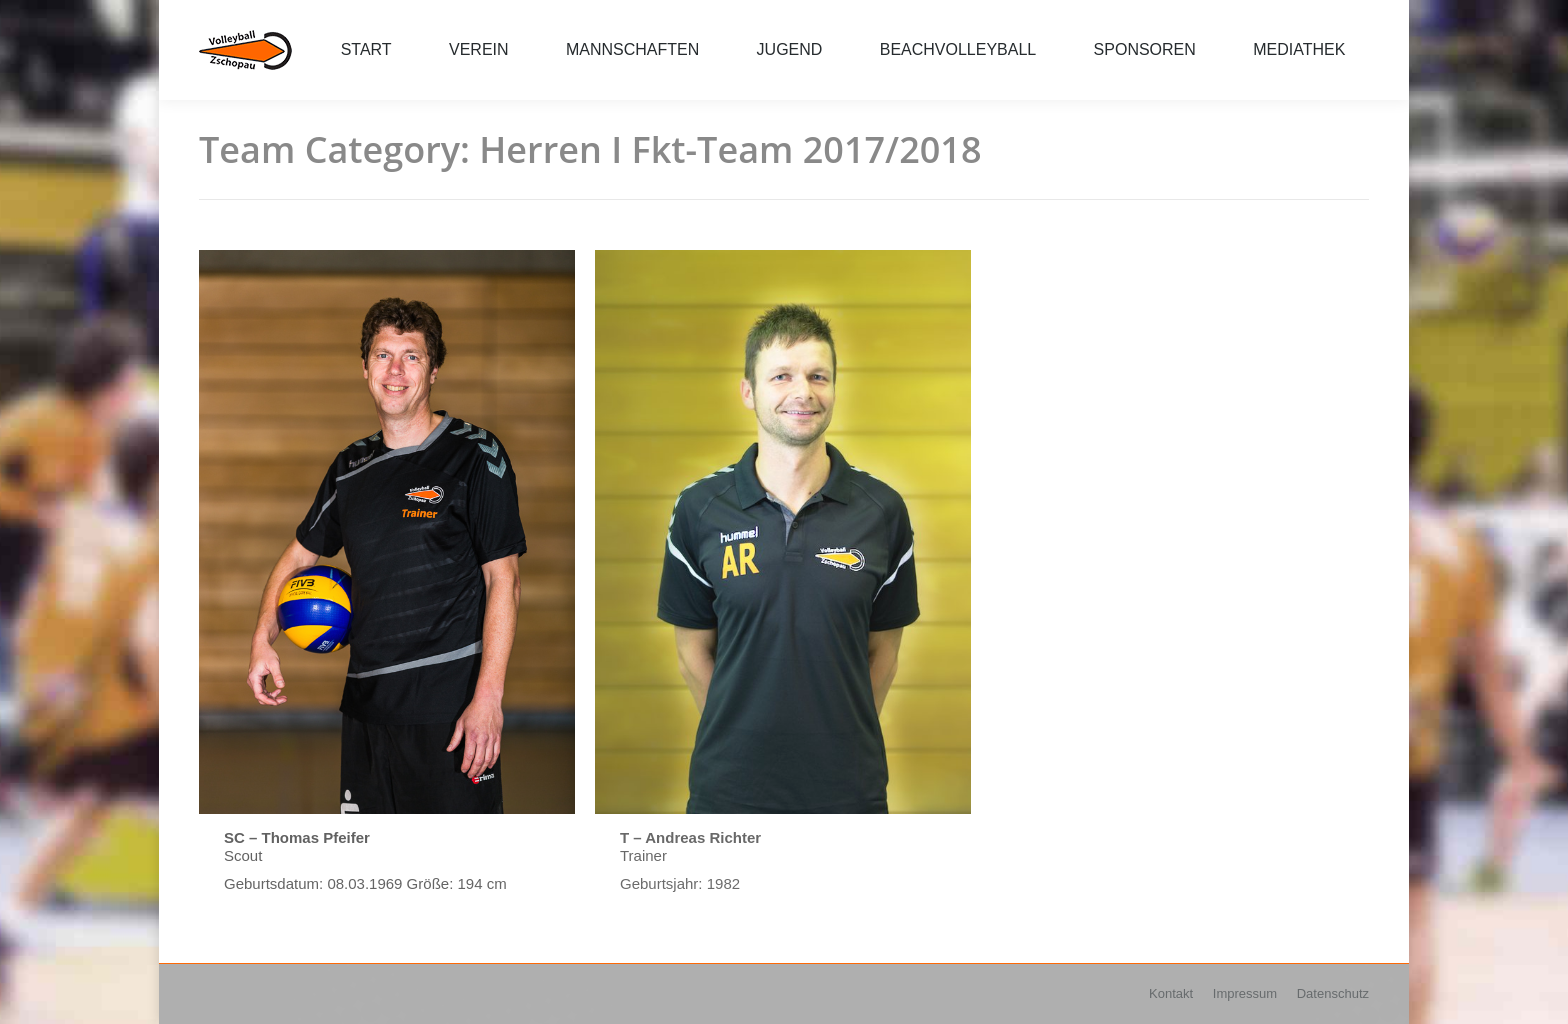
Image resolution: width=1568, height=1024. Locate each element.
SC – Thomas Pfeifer (297, 837)
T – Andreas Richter (690, 837)
